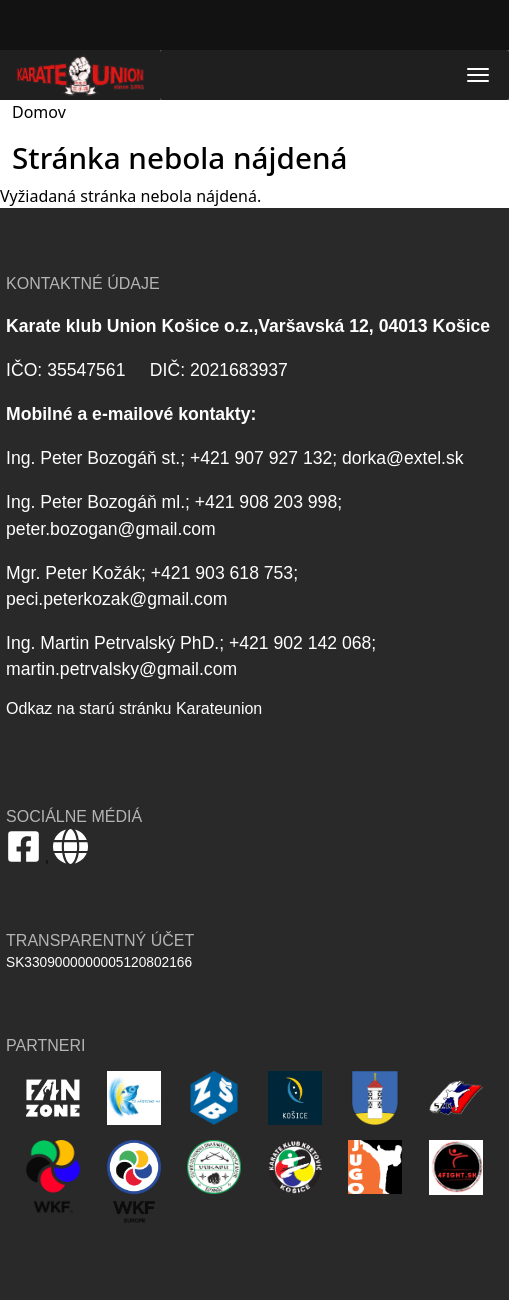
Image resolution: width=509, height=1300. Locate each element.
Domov (39, 112)
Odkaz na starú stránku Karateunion (134, 708)
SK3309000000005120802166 (99, 962)
